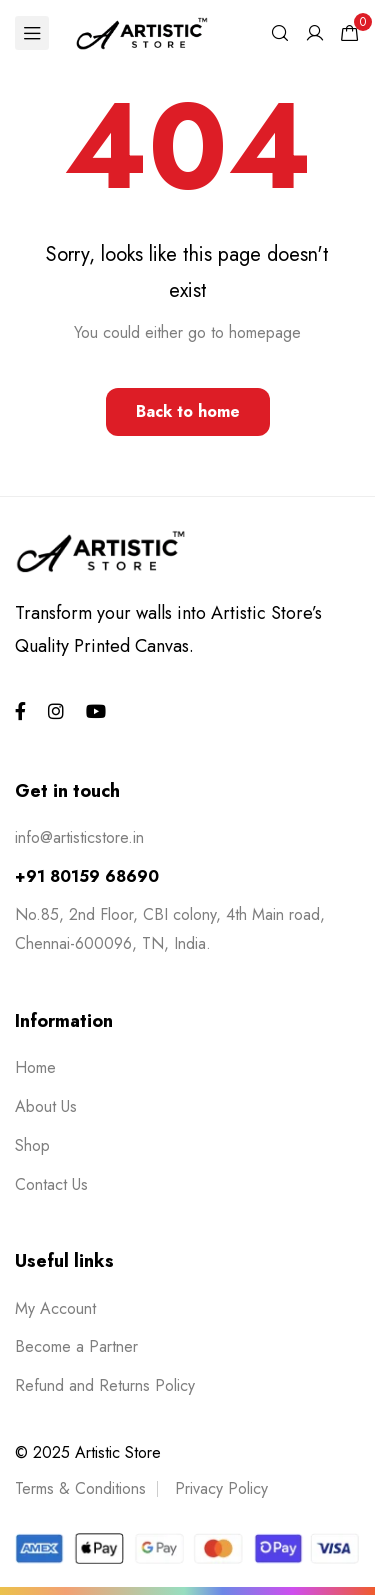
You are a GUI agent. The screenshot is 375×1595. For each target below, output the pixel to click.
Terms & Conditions (80, 1488)
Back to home (188, 411)
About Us (46, 1106)
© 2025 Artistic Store (88, 1452)
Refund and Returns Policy (105, 1385)
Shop (32, 1145)
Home (35, 1067)
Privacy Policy (221, 1488)
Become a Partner (76, 1346)
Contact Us (51, 1184)
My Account (55, 1308)
